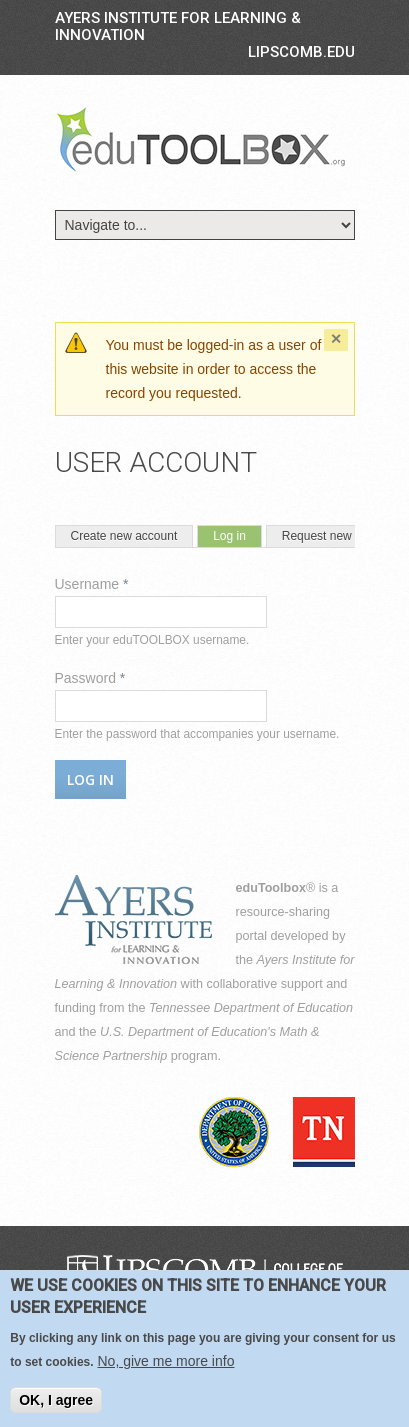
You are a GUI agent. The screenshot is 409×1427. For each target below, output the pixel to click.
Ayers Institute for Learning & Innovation (178, 26)
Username (92, 584)
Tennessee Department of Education (251, 1008)
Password (90, 678)
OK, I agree (56, 1409)
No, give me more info (165, 1370)
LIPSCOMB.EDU (301, 52)
